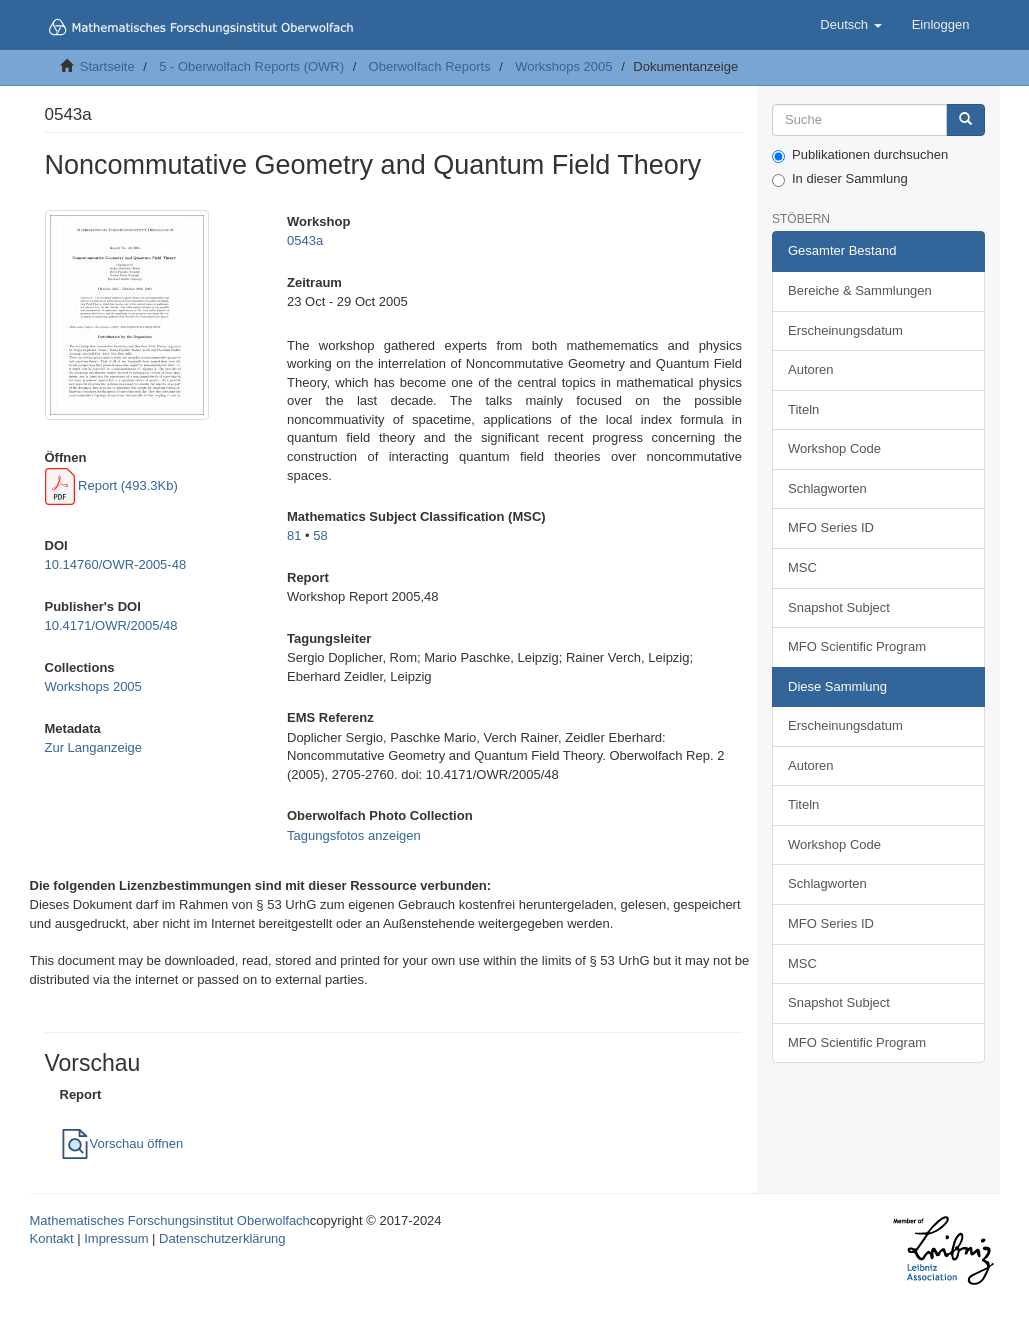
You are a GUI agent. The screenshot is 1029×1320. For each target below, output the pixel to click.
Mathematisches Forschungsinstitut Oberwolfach (170, 1220)
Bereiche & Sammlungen (860, 290)
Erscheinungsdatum (845, 330)
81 (294, 535)
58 (320, 535)
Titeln (803, 409)
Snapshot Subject (839, 607)
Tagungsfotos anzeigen (354, 835)
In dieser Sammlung (840, 179)
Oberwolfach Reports (430, 66)
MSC (802, 567)
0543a (305, 240)
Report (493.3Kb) (111, 485)
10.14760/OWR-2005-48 (116, 564)
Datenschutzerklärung (222, 1238)
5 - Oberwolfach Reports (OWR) (251, 66)
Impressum (116, 1238)
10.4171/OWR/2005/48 (111, 625)
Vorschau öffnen (122, 1143)
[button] (850, 25)
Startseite (107, 66)
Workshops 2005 (563, 66)
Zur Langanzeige (94, 747)
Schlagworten (827, 488)
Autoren (811, 369)
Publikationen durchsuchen (860, 155)
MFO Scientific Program (857, 646)
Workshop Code (834, 448)
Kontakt (52, 1238)
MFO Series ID (831, 527)
